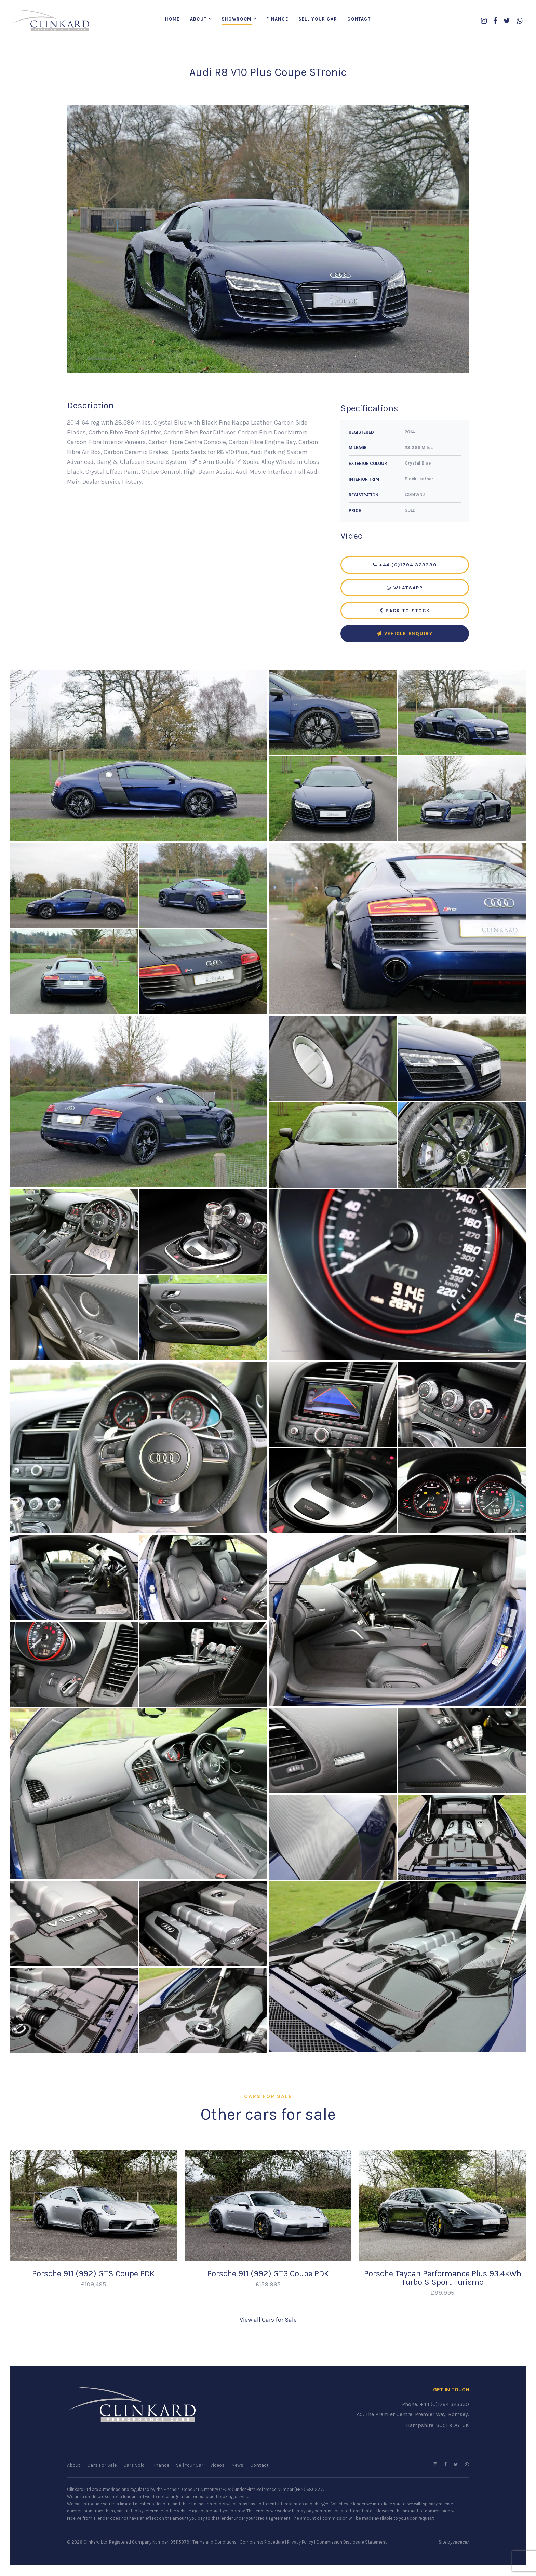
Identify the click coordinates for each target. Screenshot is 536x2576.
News (237, 2466)
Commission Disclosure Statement (351, 2543)
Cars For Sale (102, 2466)
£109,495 (93, 2285)
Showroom (237, 19)
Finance (277, 19)
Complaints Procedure (262, 2543)
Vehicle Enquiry (405, 634)
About (198, 19)
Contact (359, 19)
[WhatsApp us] (519, 21)
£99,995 (442, 2293)
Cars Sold (134, 2466)
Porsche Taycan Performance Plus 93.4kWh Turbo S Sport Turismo (442, 2278)
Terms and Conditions (214, 2543)
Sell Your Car (317, 19)
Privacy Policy (300, 2543)
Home (172, 19)
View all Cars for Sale (268, 2320)
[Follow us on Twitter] (507, 21)
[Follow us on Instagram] (484, 21)
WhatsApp (405, 588)
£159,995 (268, 2285)
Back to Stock (404, 611)
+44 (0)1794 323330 (405, 565)
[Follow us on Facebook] (495, 21)
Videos (217, 2466)
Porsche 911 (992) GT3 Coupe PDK (268, 2274)
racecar (461, 2543)
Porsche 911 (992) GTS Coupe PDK (93, 2274)
